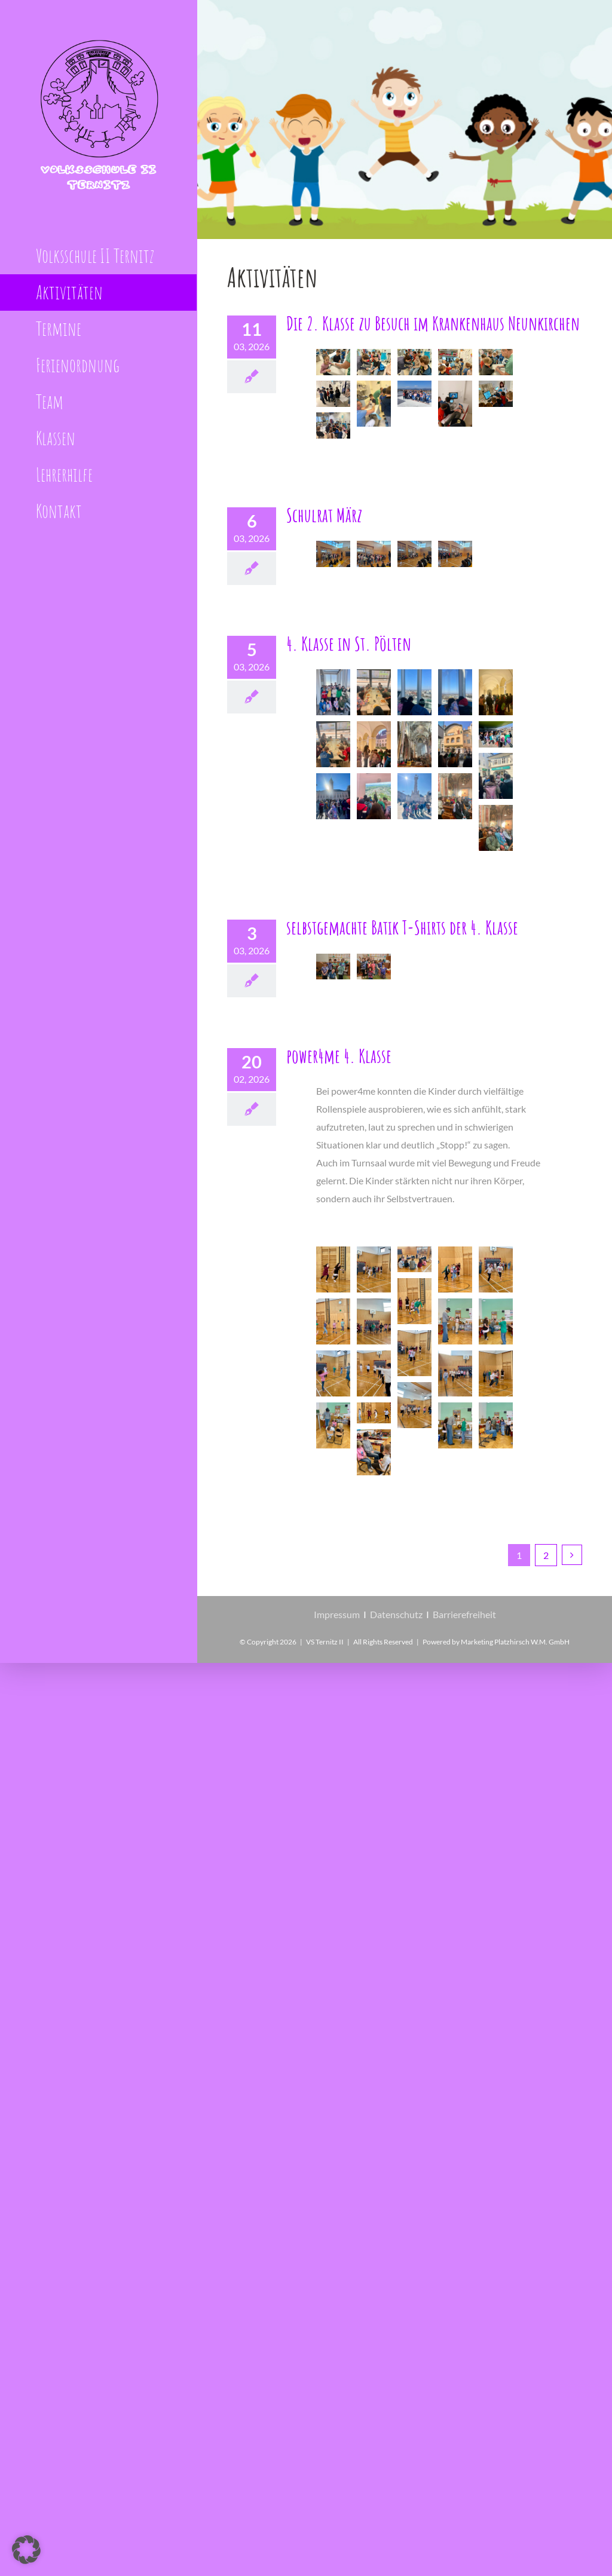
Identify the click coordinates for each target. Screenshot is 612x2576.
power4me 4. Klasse (338, 1055)
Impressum (337, 1614)
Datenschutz (396, 1614)
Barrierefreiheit (464, 1614)
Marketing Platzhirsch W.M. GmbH (515, 1641)
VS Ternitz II (325, 1641)
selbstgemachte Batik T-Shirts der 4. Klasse (402, 927)
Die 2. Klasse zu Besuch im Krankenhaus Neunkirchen (433, 323)
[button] (26, 2549)
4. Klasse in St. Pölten (348, 643)
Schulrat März (324, 515)
